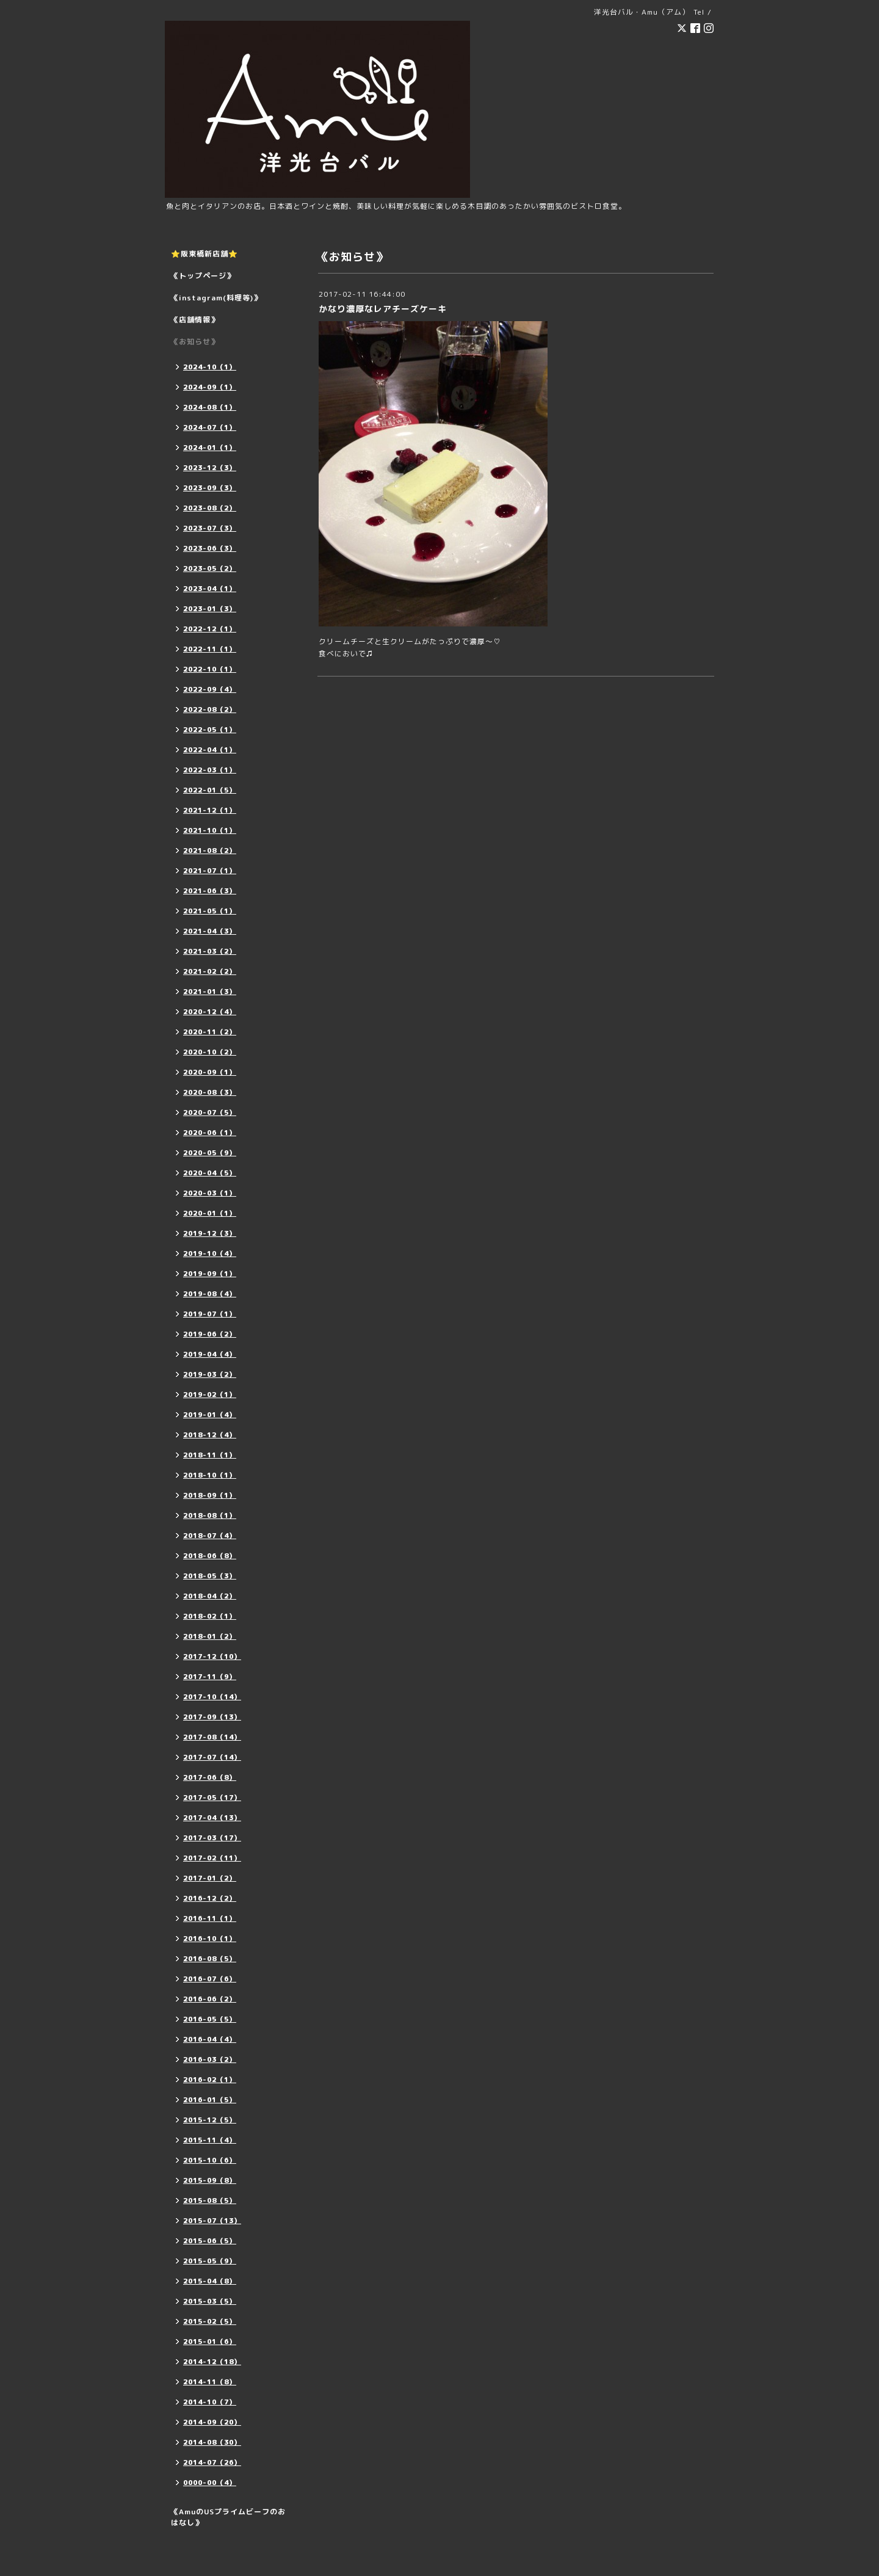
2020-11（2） (209, 1032)
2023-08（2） (209, 508)
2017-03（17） (212, 1838)
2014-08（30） (212, 2442)
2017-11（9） (209, 1677)
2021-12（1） (209, 810)
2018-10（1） (209, 1475)
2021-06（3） (209, 891)
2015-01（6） (209, 2341)
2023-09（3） (209, 488)
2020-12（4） (209, 1012)
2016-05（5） (209, 2019)
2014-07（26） (212, 2462)
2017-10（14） (212, 1697)
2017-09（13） (212, 1717)
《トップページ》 (202, 275)
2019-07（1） (209, 1314)
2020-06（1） (209, 1132)
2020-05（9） (209, 1153)
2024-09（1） (209, 387)
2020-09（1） (209, 1072)
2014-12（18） (212, 2362)
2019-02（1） (209, 1394)
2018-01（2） (209, 1636)
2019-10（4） (209, 1253)
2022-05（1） (209, 730)
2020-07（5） (209, 1112)
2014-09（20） (212, 2422)
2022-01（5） (209, 790)
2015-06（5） (209, 2241)
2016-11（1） (209, 1918)
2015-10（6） (209, 2160)
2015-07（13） (212, 2221)
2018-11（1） (209, 1455)
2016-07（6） (209, 1979)
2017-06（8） (209, 1777)
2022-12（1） (209, 629)
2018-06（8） (209, 1556)
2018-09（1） (209, 1495)
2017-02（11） (212, 1858)
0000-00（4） (209, 2482)
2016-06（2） (209, 1999)
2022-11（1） (209, 649)
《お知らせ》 (195, 341)
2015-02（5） (209, 2321)
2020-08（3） (209, 1092)
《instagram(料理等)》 (216, 297)
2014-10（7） (209, 2402)
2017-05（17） (212, 1797)
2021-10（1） (209, 830)
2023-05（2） (209, 568)
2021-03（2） (209, 951)
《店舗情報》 (195, 319)
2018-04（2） (209, 1596)
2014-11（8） (209, 2382)
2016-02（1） (209, 2079)
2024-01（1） (209, 447)
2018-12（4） (209, 1435)
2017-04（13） (212, 1818)
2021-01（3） (209, 991)
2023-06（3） (209, 548)
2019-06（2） (209, 1334)
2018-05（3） (209, 1576)
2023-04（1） (209, 588)
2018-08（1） (209, 1515)
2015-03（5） (209, 2301)
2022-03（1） (209, 770)
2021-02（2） (209, 971)
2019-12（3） (209, 1233)
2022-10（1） (209, 669)
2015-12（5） (209, 2120)
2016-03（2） (209, 2059)
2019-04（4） (209, 1354)
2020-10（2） (209, 1052)
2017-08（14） (212, 1737)
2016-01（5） (209, 2100)
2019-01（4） (209, 1415)
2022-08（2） (209, 709)
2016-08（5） (209, 1959)
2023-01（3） (209, 609)
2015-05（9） (209, 2261)
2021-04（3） (209, 931)
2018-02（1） (209, 1616)
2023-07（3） (209, 528)
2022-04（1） (209, 750)
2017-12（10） (212, 1656)
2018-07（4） (209, 1535)
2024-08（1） (209, 407)
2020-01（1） (209, 1213)
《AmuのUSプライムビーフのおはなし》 (228, 2517)
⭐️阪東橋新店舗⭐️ (204, 254)
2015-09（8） (209, 2180)
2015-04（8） (209, 2281)
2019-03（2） (209, 1374)
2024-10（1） (209, 367)
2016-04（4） (209, 2039)
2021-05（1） (209, 911)
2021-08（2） (209, 850)
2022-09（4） (209, 689)
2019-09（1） (209, 1274)
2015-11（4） (209, 2140)
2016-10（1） (209, 1938)
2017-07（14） (212, 1757)
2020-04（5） (209, 1173)
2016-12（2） (209, 1898)
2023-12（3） (209, 468)
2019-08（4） (209, 1294)
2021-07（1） (209, 871)
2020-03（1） (209, 1193)
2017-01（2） (209, 1878)
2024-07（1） (209, 427)
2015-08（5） (209, 2200)
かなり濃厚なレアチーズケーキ (383, 308)
